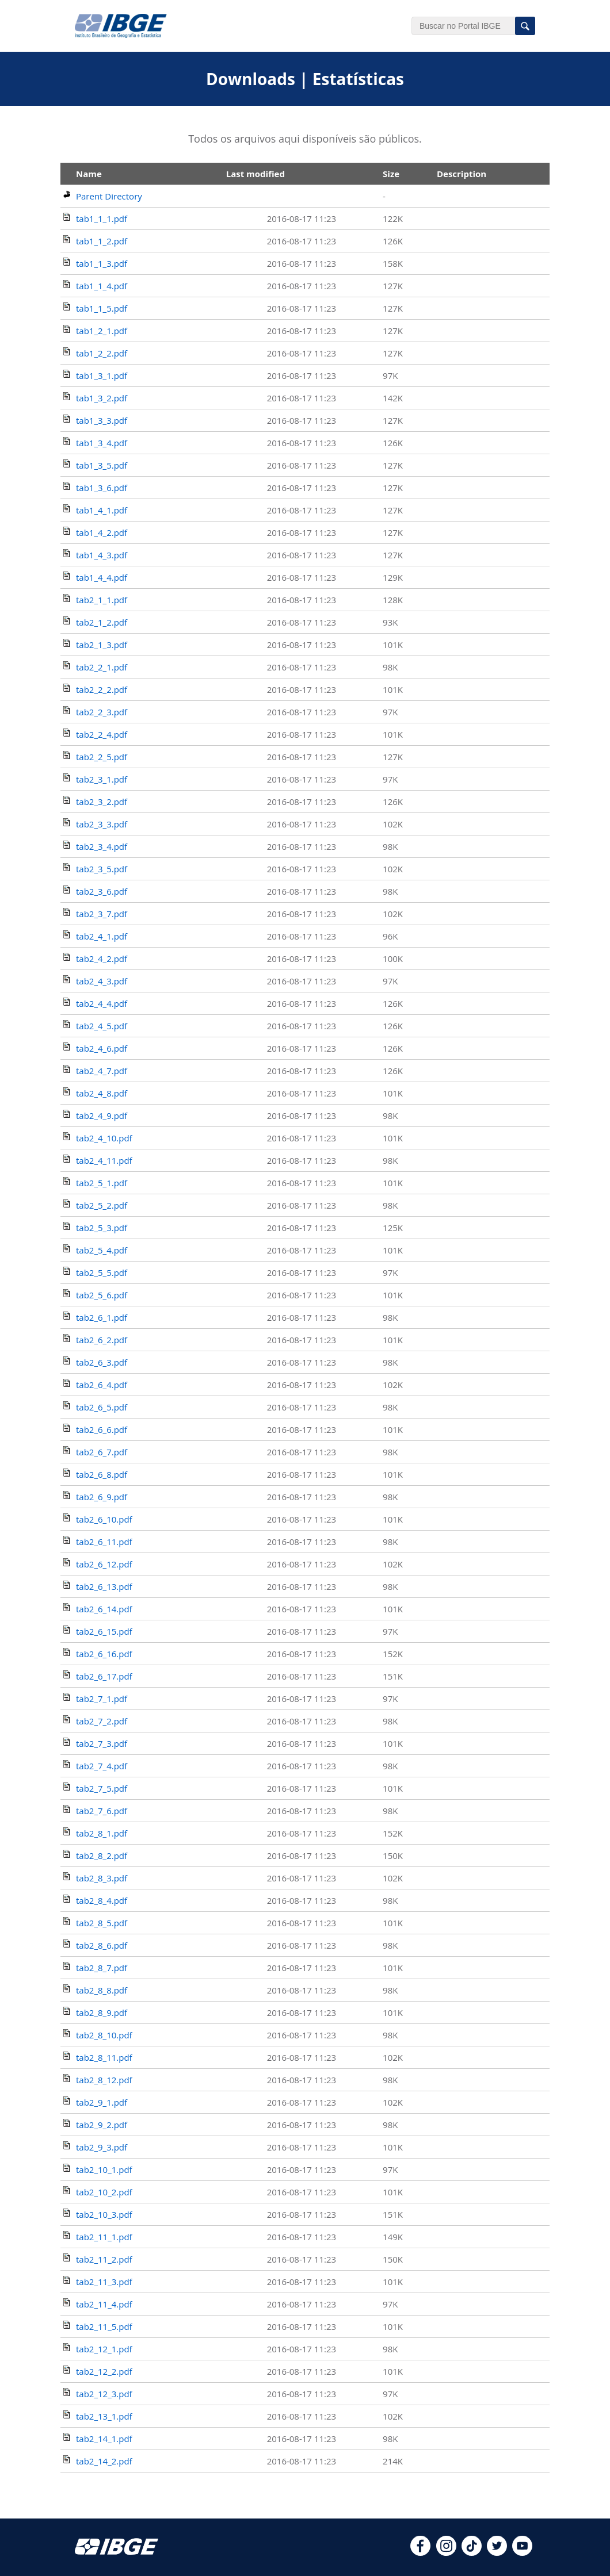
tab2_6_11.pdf (104, 1541)
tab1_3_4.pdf (101, 442)
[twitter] (497, 2552)
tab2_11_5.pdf (104, 2326)
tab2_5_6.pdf (101, 1295)
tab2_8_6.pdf (101, 1945)
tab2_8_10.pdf (104, 2035)
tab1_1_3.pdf (101, 263)
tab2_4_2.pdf (101, 958)
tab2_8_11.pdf (104, 2057)
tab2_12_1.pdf (104, 2349)
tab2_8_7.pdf (101, 1967)
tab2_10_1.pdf (104, 2169)
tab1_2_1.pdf (101, 330)
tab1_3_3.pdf (101, 420)
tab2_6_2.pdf (101, 1340)
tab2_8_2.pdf (101, 1855)
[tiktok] (472, 2552)
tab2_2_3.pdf (101, 712)
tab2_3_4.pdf (101, 846)
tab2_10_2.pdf (104, 2192)
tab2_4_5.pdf (101, 1026)
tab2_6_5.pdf (101, 1407)
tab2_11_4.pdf (104, 2304)
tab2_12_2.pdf (104, 2371)
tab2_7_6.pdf (101, 1810)
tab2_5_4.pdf (101, 1250)
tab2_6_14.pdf (104, 1609)
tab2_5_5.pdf (101, 1272)
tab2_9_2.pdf (101, 2124)
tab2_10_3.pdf (104, 2214)
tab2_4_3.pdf (101, 981)
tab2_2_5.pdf (101, 756)
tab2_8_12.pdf (104, 2080)
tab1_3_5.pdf (101, 465)
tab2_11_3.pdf (104, 2281)
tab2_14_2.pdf (104, 2461)
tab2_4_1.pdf (101, 936)
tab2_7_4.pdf (101, 1766)
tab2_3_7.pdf (101, 913)
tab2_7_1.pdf (101, 1698)
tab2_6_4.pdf (101, 1384)
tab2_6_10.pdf (104, 1519)
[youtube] (522, 2552)
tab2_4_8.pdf (101, 1093)
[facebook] (420, 2552)
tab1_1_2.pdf (101, 241)
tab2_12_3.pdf (104, 2393)
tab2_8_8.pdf (101, 1990)
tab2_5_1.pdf (101, 1183)
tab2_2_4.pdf (101, 734)
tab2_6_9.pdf (101, 1496)
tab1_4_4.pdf (101, 577)
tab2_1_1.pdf (101, 599)
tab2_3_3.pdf (101, 824)
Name (89, 173)
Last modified (255, 173)
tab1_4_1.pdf (101, 510)
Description (461, 173)
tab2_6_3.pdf (101, 1362)
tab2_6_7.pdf (101, 1452)
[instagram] (446, 2552)
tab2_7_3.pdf (101, 1743)
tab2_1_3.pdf (101, 644)
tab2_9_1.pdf (101, 2102)
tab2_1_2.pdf (101, 622)
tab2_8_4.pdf (101, 1900)
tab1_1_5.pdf (101, 308)
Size (391, 173)
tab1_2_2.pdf (101, 353)
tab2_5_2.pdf (101, 1205)
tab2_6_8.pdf (101, 1474)
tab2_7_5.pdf (101, 1788)
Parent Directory (109, 196)
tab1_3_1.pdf (101, 375)
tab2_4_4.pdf (101, 1003)
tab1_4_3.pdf (101, 555)
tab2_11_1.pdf (104, 2236)
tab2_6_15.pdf (104, 1631)
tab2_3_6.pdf (101, 891)
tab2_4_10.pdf (104, 1138)
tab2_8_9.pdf (101, 2012)
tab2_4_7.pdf (101, 1070)
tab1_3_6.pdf (101, 487)
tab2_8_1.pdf (101, 1833)
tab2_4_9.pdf (101, 1115)
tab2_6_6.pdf (101, 1429)
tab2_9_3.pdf (101, 2147)
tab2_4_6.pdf (101, 1048)
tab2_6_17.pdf (104, 1676)
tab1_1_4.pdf (101, 286)
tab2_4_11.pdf (104, 1160)
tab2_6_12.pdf (104, 1564)
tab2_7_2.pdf (101, 1721)
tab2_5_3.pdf (101, 1227)
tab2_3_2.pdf (101, 801)
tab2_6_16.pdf (104, 1653)
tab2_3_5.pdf (101, 869)
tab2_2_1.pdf (101, 667)
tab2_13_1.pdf (104, 2416)
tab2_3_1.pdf (101, 779)
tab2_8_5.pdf (101, 1923)
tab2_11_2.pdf (104, 2259)
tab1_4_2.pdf (101, 532)
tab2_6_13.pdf (104, 1586)
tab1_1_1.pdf (101, 218)
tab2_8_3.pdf (101, 1878)
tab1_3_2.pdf (101, 398)
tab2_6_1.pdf (101, 1317)
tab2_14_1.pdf (104, 2438)
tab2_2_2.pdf (101, 689)
